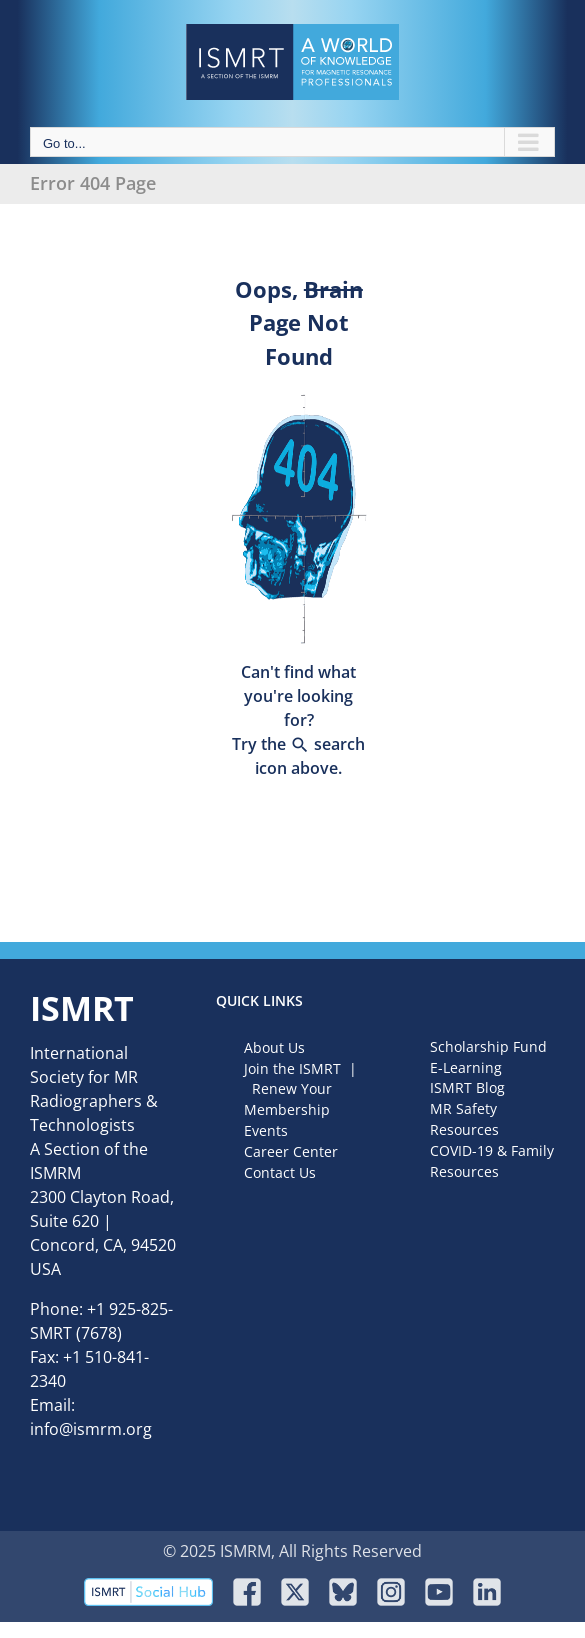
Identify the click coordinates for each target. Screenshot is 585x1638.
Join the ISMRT (292, 1068)
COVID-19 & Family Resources (492, 1161)
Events (266, 1130)
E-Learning (466, 1067)
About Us (274, 1047)
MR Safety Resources (464, 1119)
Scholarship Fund (488, 1046)
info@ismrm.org (91, 1429)
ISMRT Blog (467, 1087)
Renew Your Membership (288, 1099)
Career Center (291, 1151)
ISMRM (55, 1173)
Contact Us (280, 1172)
